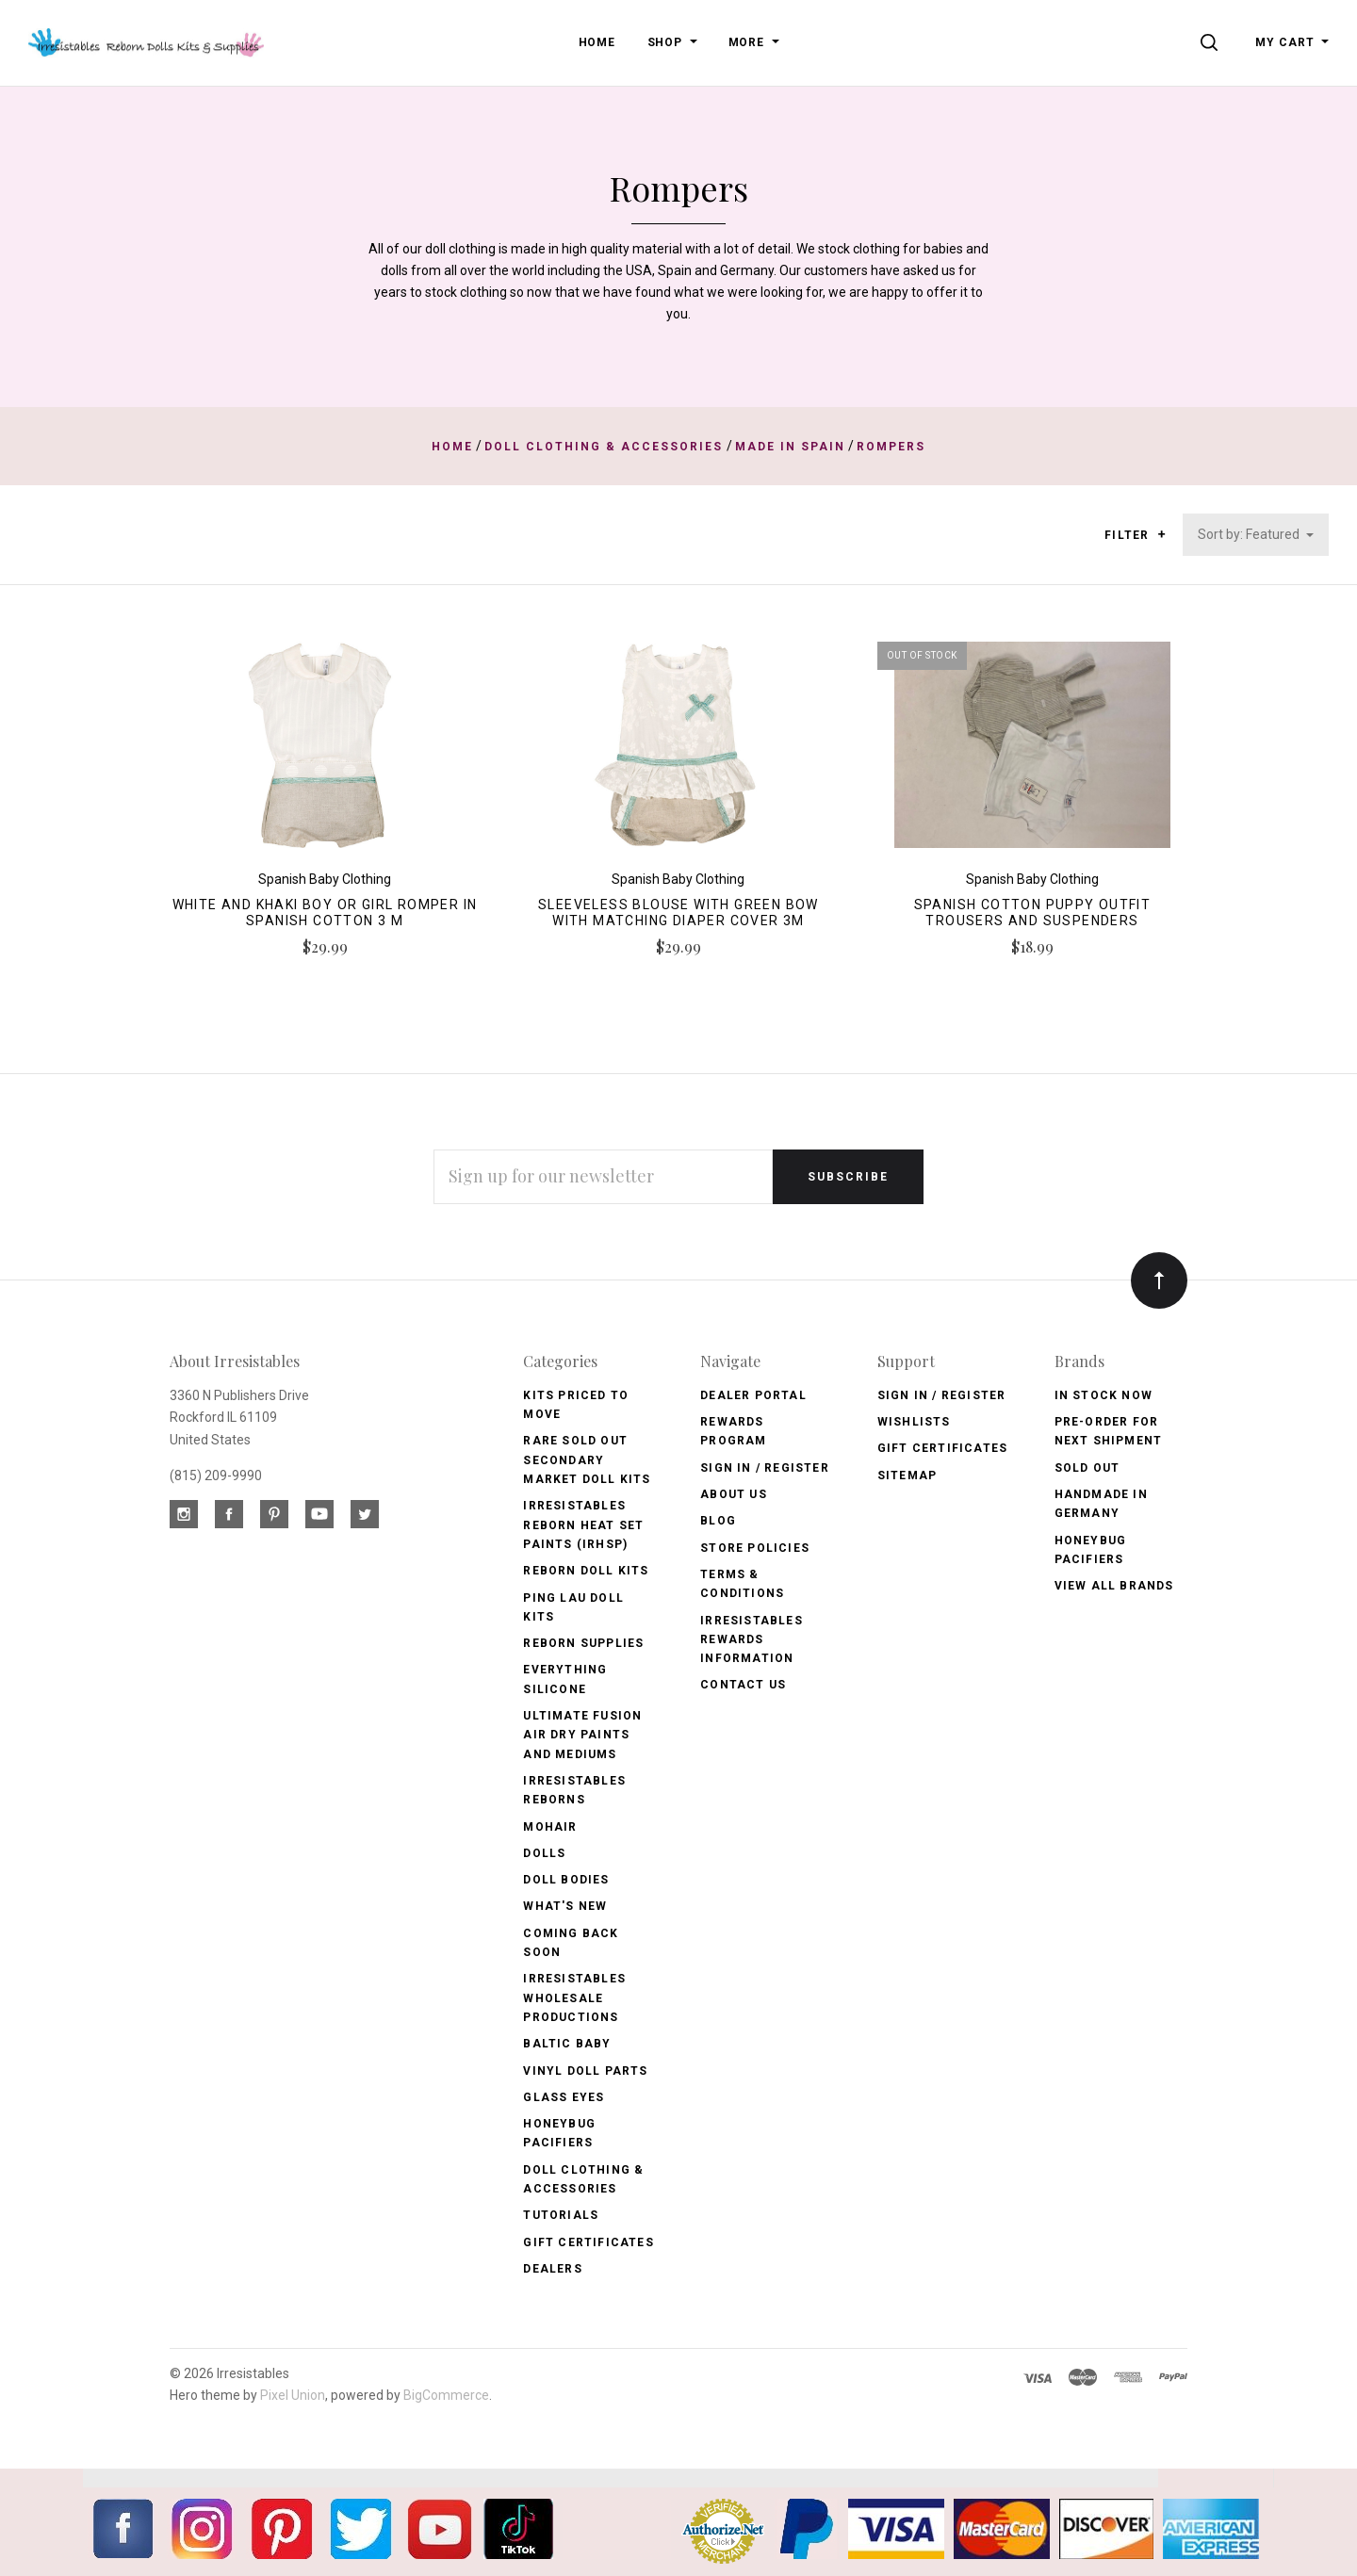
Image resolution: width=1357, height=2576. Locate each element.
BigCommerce (446, 2395)
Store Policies (754, 1548)
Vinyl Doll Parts (585, 2071)
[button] (1161, 534)
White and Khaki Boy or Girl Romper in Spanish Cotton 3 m (325, 912)
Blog (718, 1520)
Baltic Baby (567, 2043)
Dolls (544, 1853)
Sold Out (1087, 1468)
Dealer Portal (753, 1395)
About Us (733, 1494)
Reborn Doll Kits (585, 1570)
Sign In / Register (764, 1468)
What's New (565, 1906)
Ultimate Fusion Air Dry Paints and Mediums (582, 1735)
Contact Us (743, 1684)
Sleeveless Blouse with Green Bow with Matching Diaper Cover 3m (678, 912)
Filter (1135, 536)
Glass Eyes (563, 2097)
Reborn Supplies (583, 1643)
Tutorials (560, 2215)
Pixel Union (292, 2395)
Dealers (552, 2268)
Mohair (550, 1827)
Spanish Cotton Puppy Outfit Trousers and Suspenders (1033, 912)
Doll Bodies (566, 1879)
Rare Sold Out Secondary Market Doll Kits (586, 1460)
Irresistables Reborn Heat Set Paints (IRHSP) (583, 1525)
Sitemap (907, 1475)
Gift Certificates (588, 2242)
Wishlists (914, 1421)
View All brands (1114, 1585)
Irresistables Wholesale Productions (574, 1998)
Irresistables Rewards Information (751, 1640)
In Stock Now (1104, 1395)
